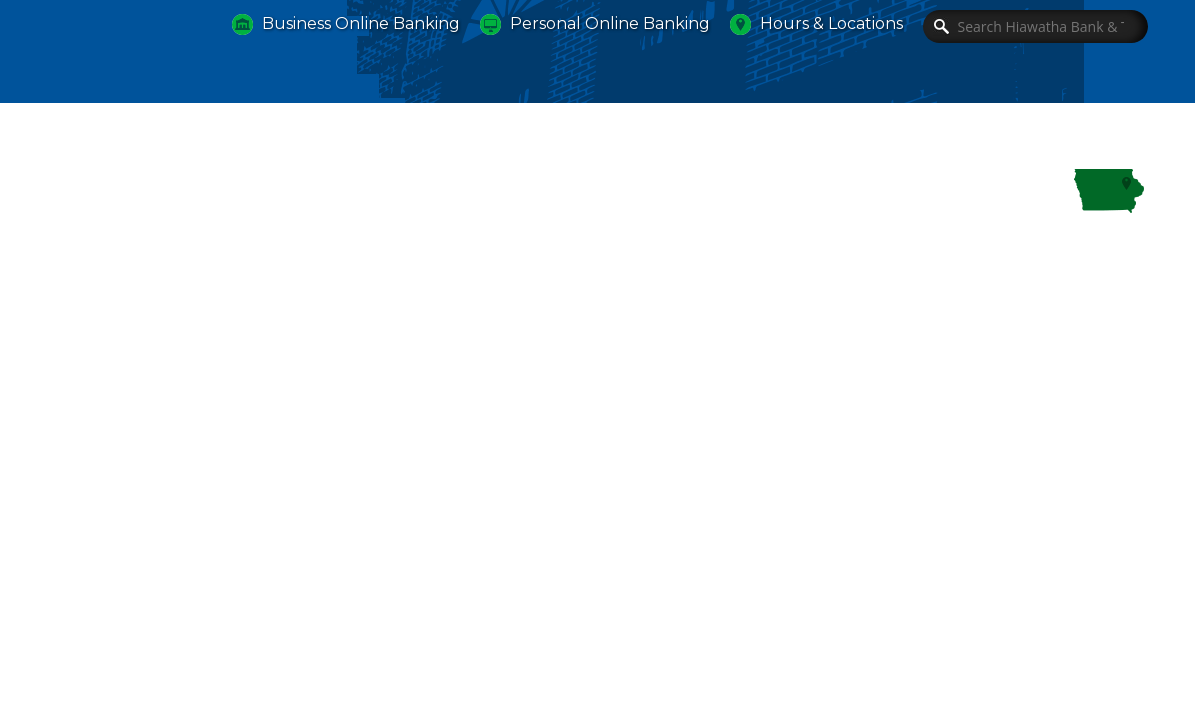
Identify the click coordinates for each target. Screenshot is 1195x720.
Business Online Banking (361, 23)
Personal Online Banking (610, 23)
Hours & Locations (831, 23)
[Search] (1035, 26)
